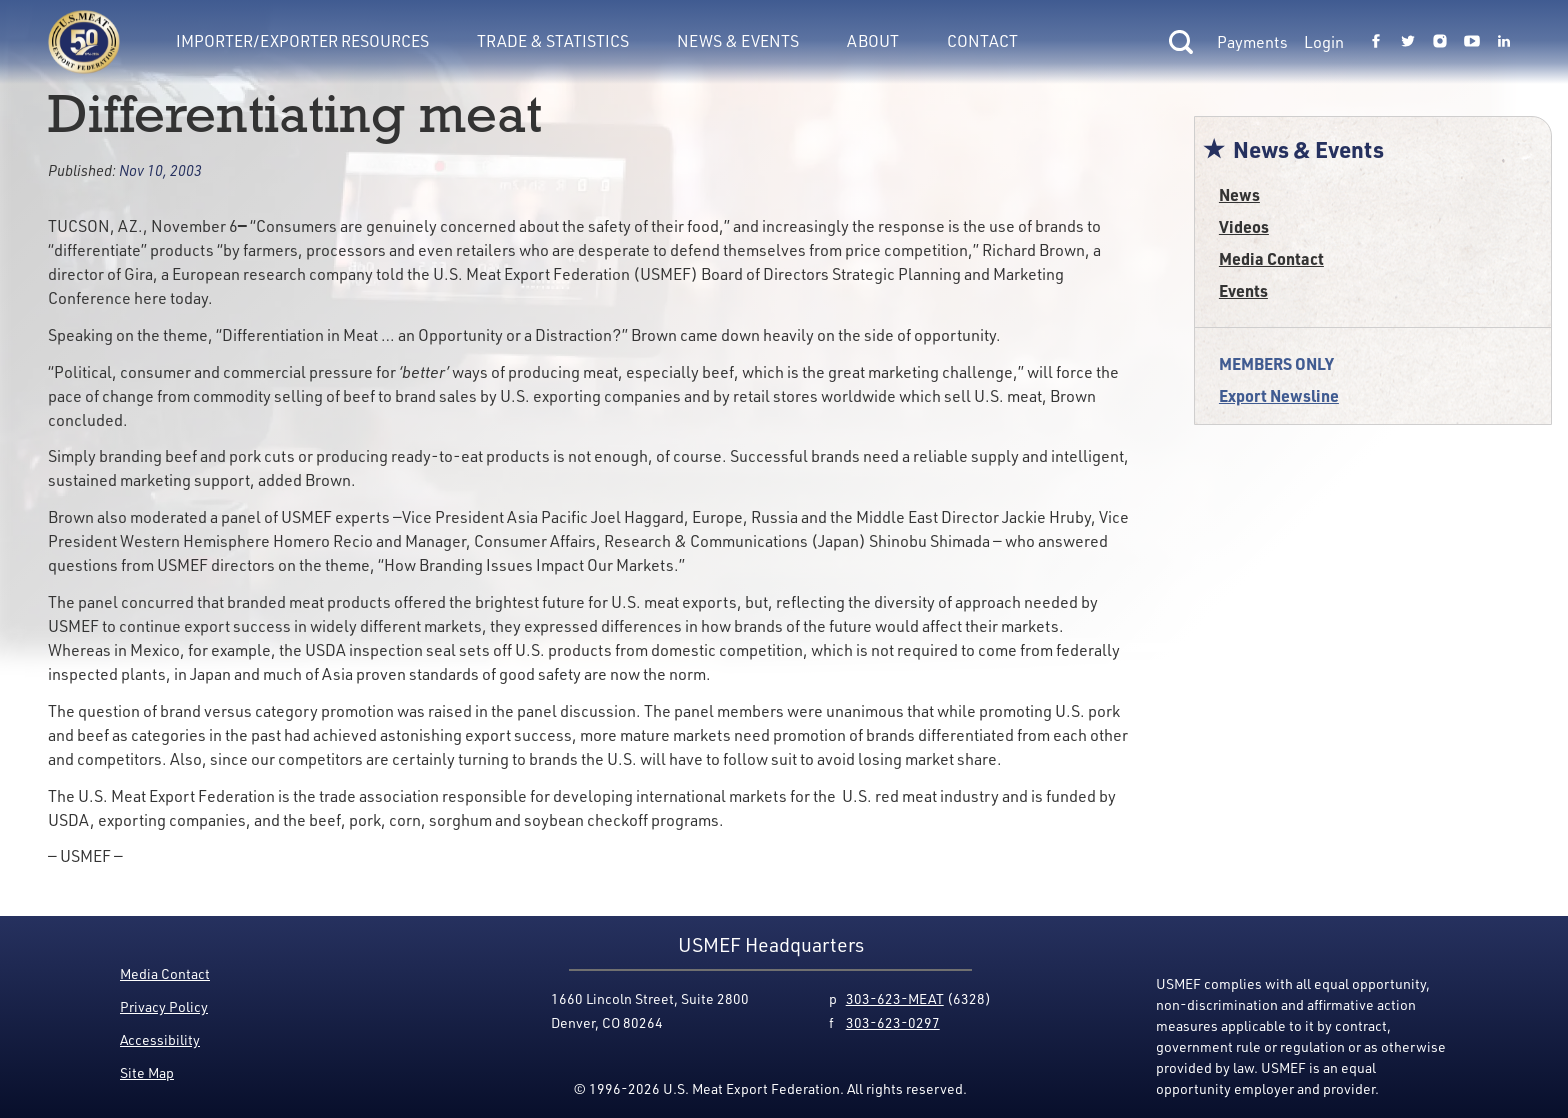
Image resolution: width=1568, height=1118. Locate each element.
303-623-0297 (893, 1022)
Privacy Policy (164, 1006)
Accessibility (160, 1039)
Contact (982, 41)
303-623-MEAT (895, 998)
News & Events (738, 41)
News (1239, 194)
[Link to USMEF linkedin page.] (1504, 42)
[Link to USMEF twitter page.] (1408, 42)
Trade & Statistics (553, 41)
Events (1243, 290)
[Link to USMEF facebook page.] (1376, 42)
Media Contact (1271, 258)
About (873, 41)
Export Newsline (1279, 395)
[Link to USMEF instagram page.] (1440, 42)
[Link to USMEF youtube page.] (1472, 42)
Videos (1244, 226)
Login (1324, 42)
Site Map (147, 1072)
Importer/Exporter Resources (302, 41)
